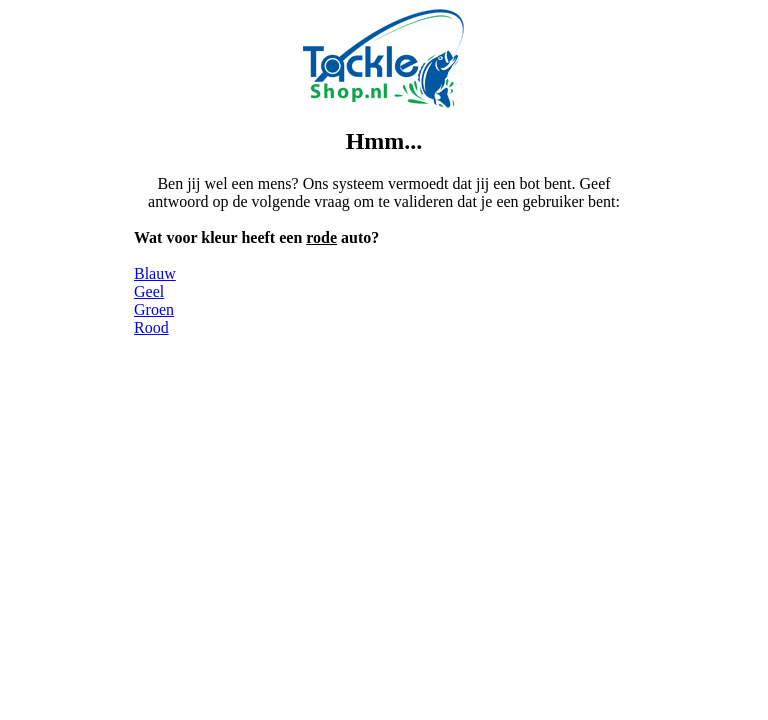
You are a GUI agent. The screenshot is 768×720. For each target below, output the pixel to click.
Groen (154, 309)
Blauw (155, 273)
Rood (151, 327)
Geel (149, 291)
